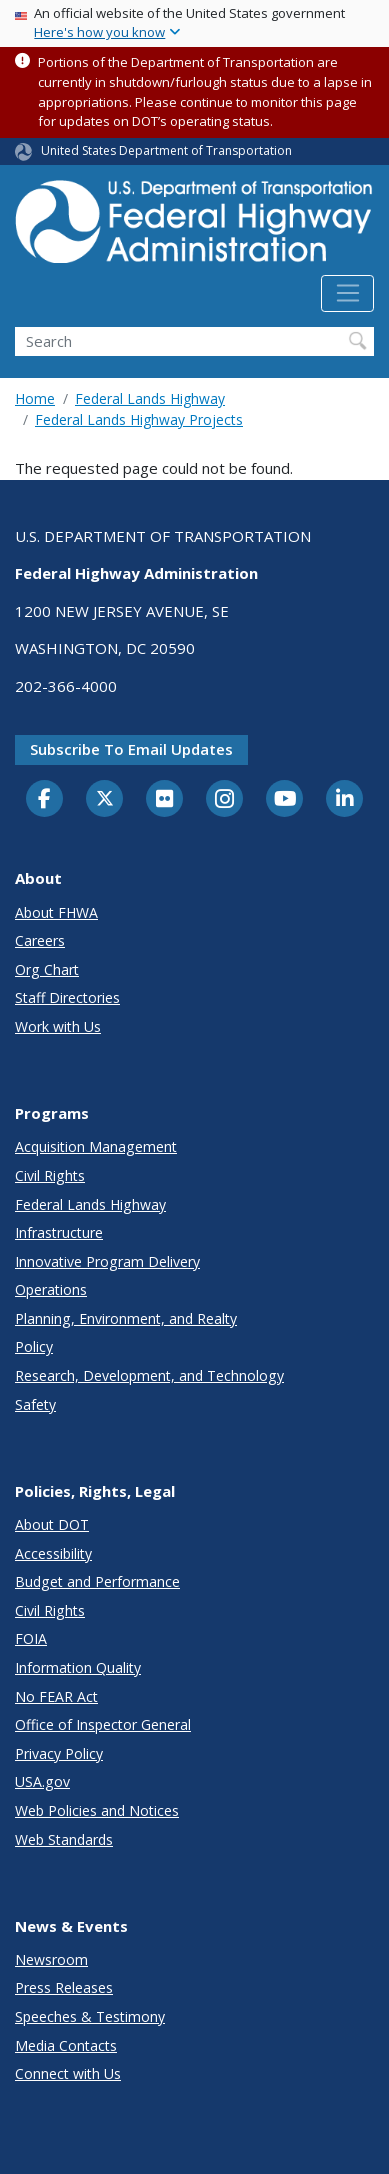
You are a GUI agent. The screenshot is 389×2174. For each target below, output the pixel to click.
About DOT (52, 1524)
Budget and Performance (97, 1581)
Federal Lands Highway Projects (139, 419)
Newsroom (51, 1959)
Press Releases (64, 1987)
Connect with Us (68, 2073)
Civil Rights (50, 1175)
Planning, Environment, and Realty (126, 1318)
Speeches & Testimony (90, 2016)
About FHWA (56, 912)
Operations (51, 1289)
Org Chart (47, 969)
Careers (40, 940)
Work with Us (58, 1026)
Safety (35, 1404)
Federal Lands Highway (150, 398)
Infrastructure (59, 1232)
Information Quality (78, 1667)
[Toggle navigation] (347, 294)
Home (35, 398)
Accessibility (53, 1553)
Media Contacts (66, 2045)
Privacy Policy (59, 1753)
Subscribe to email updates (131, 749)
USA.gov (42, 1781)
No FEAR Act (56, 1696)
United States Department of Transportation (166, 150)
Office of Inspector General (103, 1724)
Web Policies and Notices (97, 1810)
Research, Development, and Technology (149, 1375)
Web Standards (64, 1839)
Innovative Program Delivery (107, 1261)
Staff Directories (67, 997)
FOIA (31, 1638)
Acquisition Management (96, 1146)
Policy (34, 1346)
